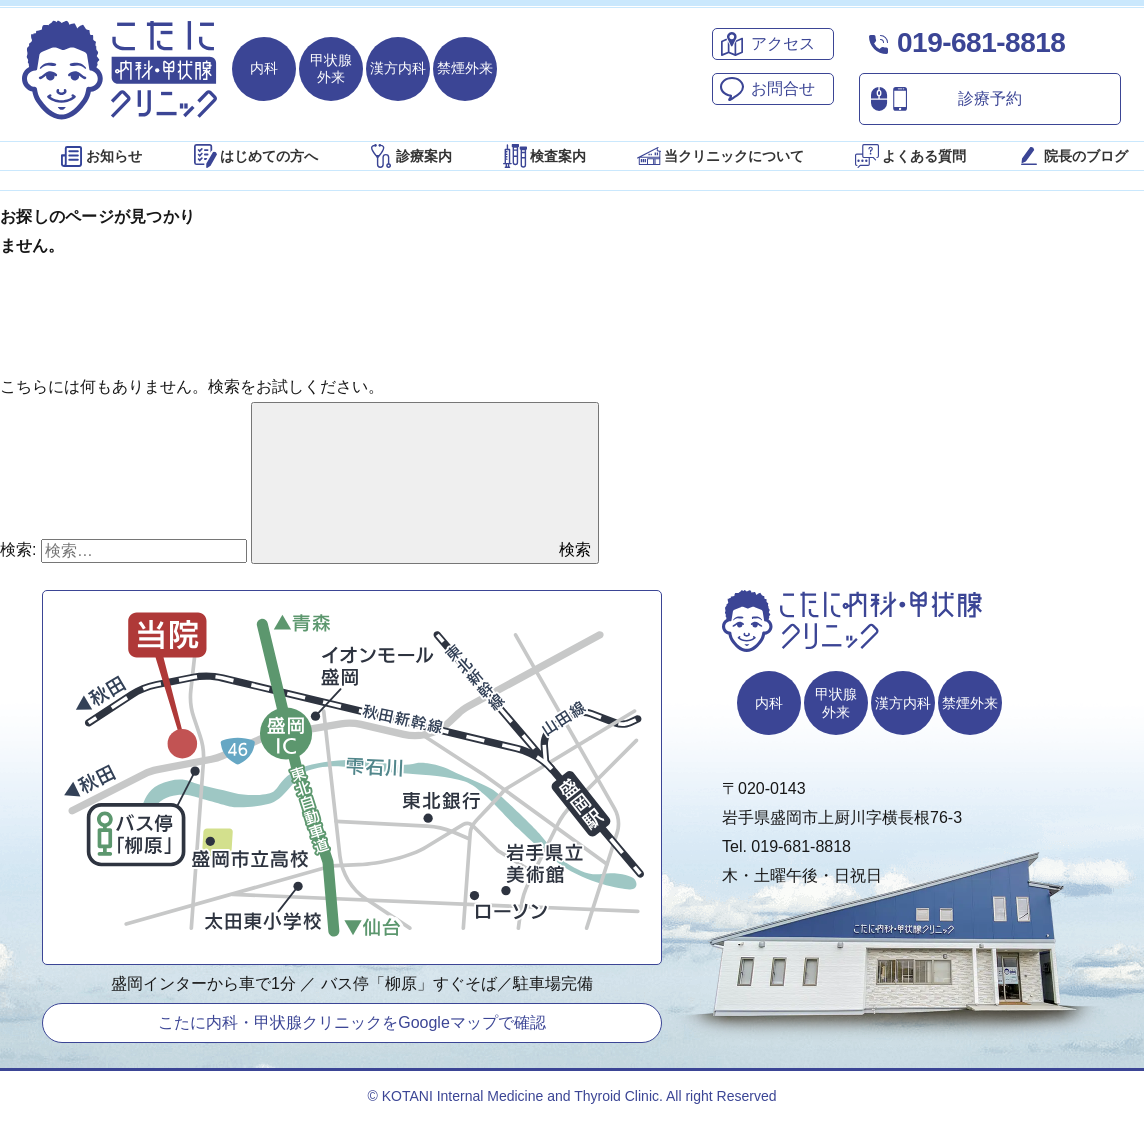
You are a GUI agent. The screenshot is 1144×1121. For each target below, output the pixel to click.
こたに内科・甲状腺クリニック (119, 70)
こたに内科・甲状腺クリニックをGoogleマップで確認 (352, 1022)
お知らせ (99, 156)
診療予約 (941, 99)
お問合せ (764, 89)
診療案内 (409, 156)
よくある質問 (909, 156)
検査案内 (543, 156)
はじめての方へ (254, 156)
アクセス (764, 44)
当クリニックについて (719, 156)
